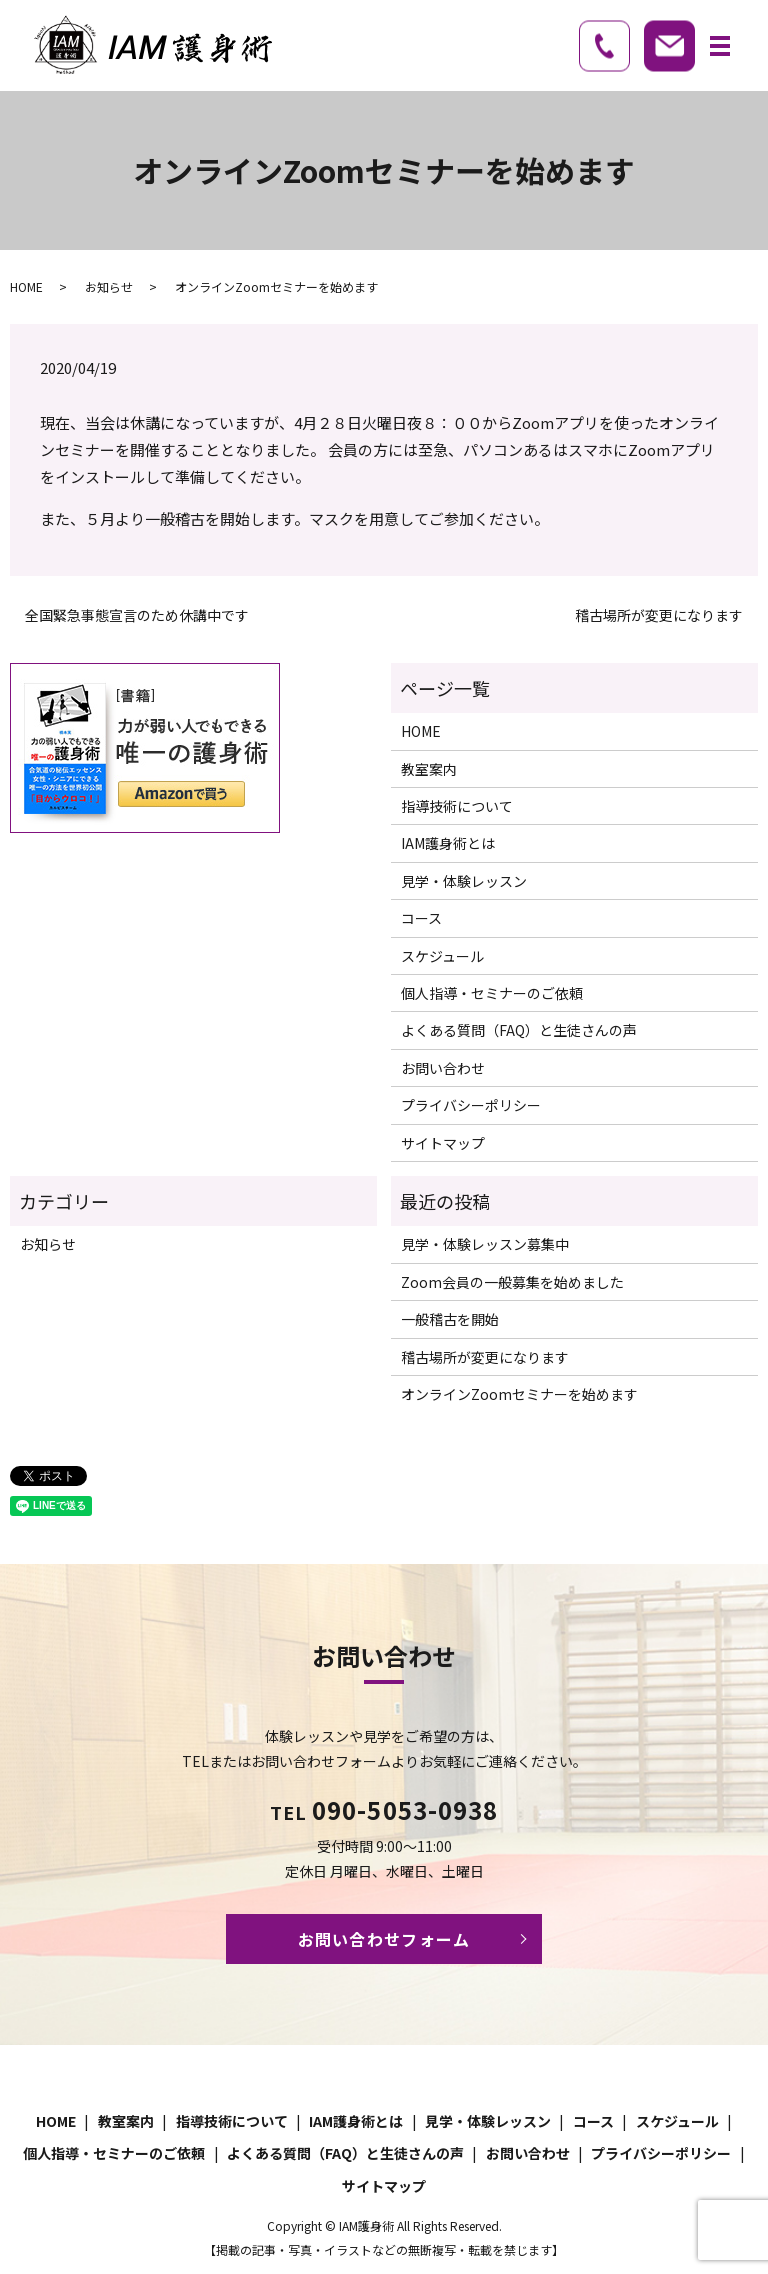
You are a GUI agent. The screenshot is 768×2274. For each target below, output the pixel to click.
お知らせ (109, 286)
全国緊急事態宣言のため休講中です (137, 615)
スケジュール (442, 956)
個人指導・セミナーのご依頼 (492, 993)
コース (421, 918)
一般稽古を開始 (450, 1319)
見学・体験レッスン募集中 (485, 1244)
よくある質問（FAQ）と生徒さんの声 (519, 1030)
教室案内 (429, 769)
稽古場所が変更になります (659, 615)
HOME (26, 286)
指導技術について (457, 806)
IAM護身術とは (448, 843)
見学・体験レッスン (464, 881)
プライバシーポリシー (471, 1105)
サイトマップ (443, 1143)
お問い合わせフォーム (384, 1939)
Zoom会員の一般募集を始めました (512, 1282)
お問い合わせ (443, 1068)
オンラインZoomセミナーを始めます (519, 1394)
